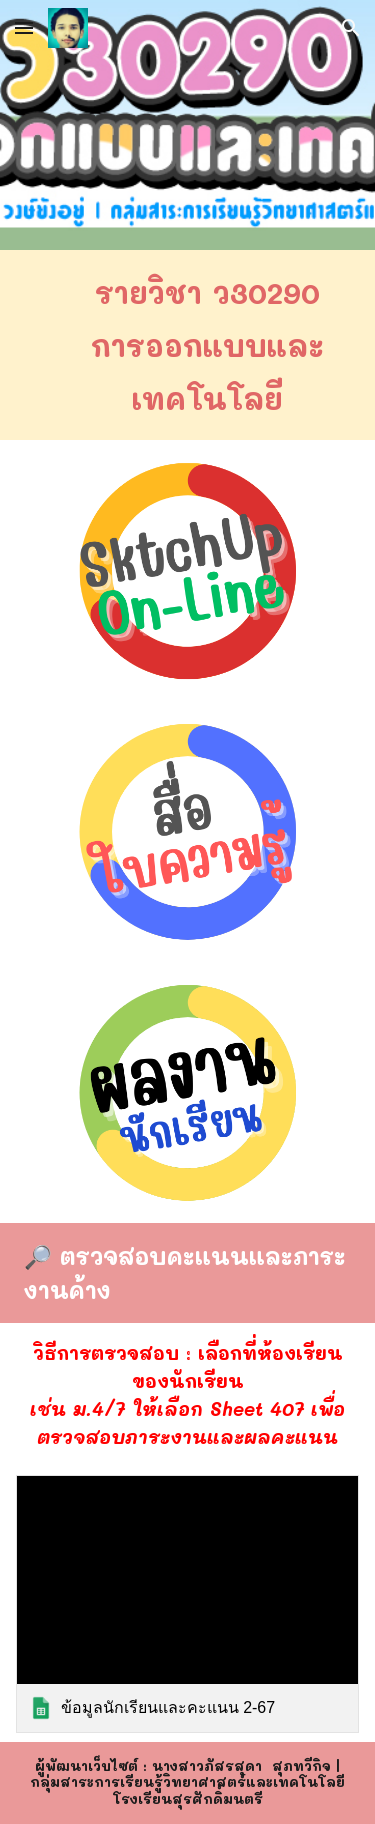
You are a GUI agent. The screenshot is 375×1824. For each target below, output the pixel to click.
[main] (188, 345)
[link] (188, 1604)
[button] (24, 27)
